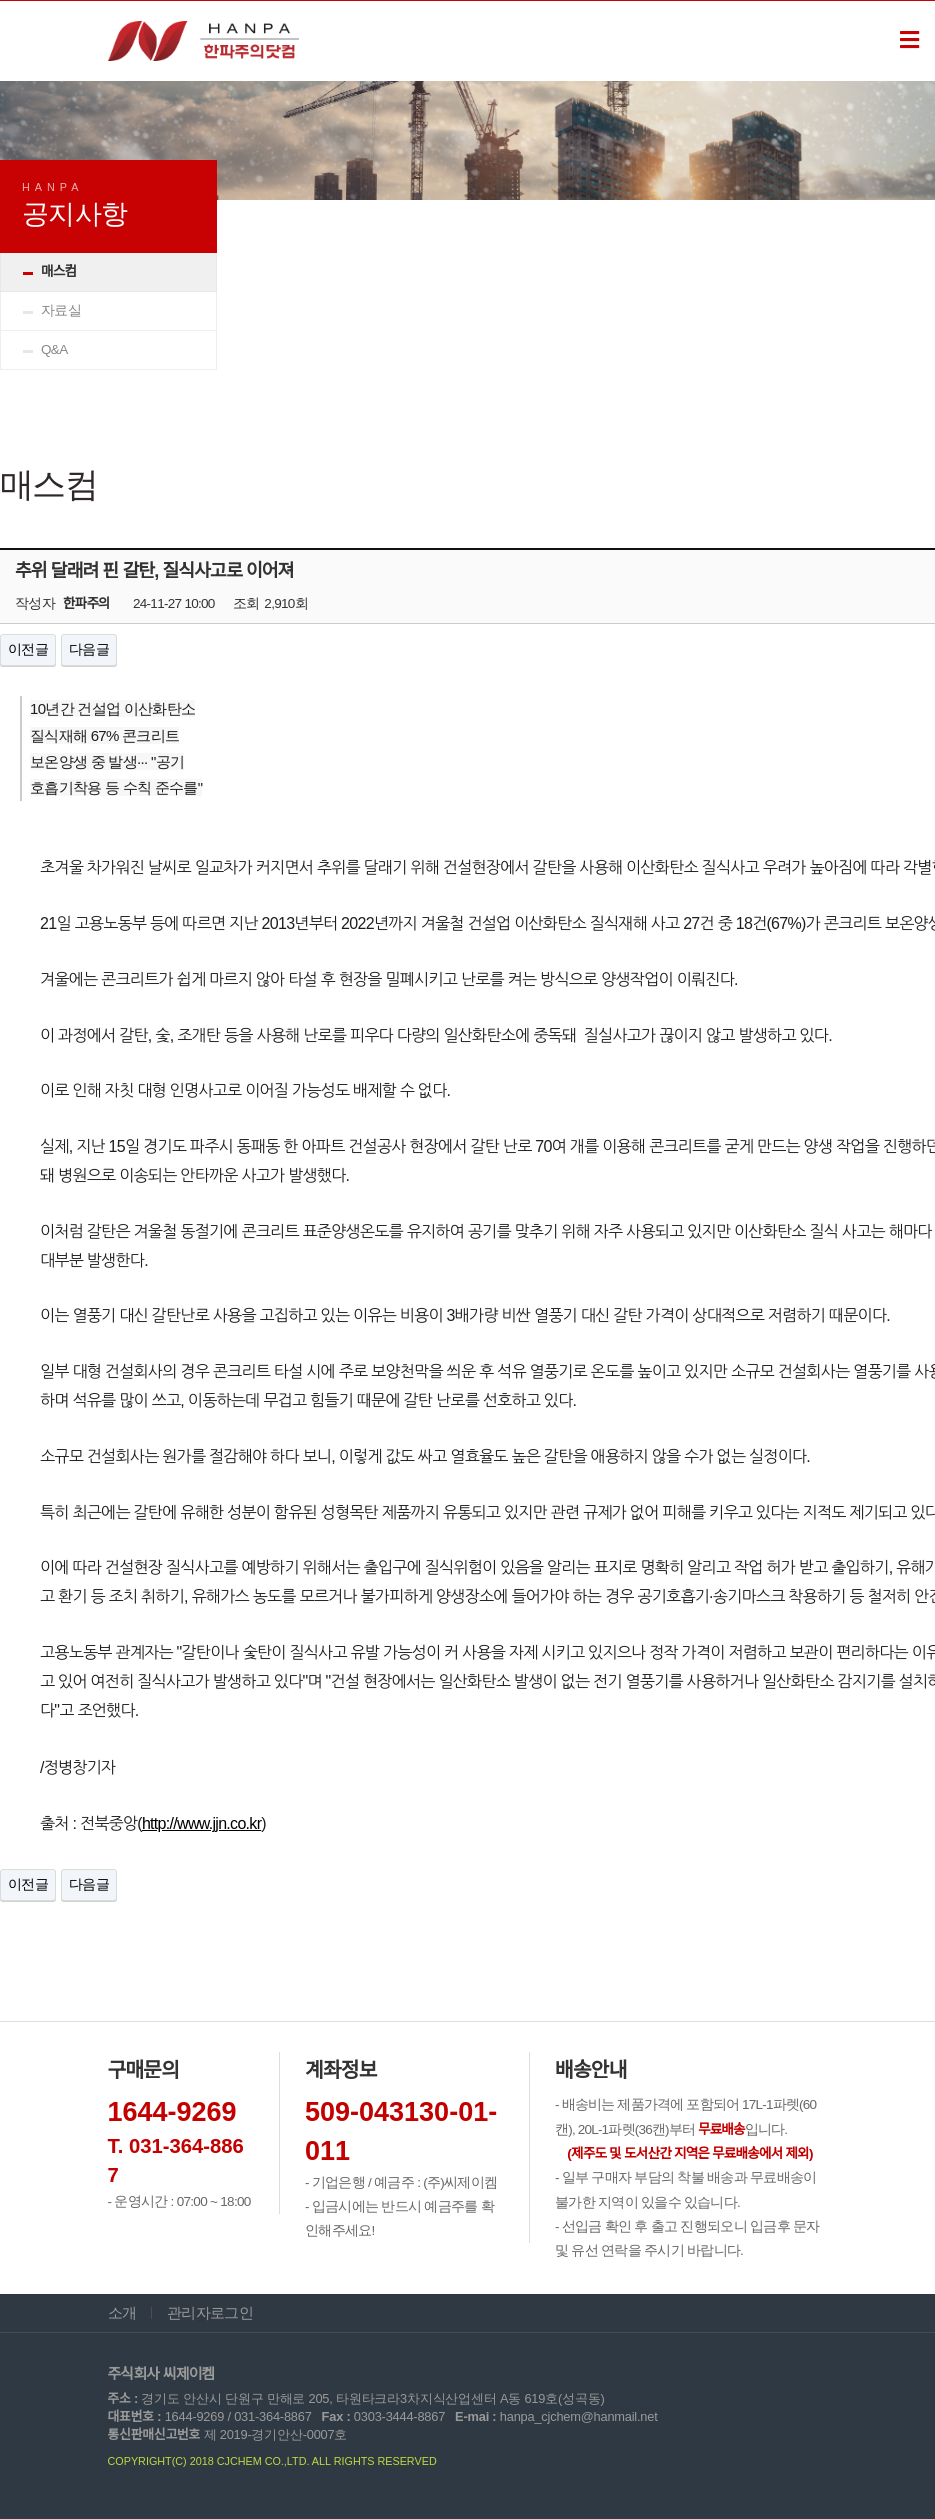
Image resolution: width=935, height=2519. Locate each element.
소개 (122, 2313)
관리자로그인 (210, 2313)
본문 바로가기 (0, 1)
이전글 (28, 649)
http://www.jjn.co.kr (201, 1823)
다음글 (89, 649)
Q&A (54, 349)
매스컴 (58, 271)
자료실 (61, 310)
